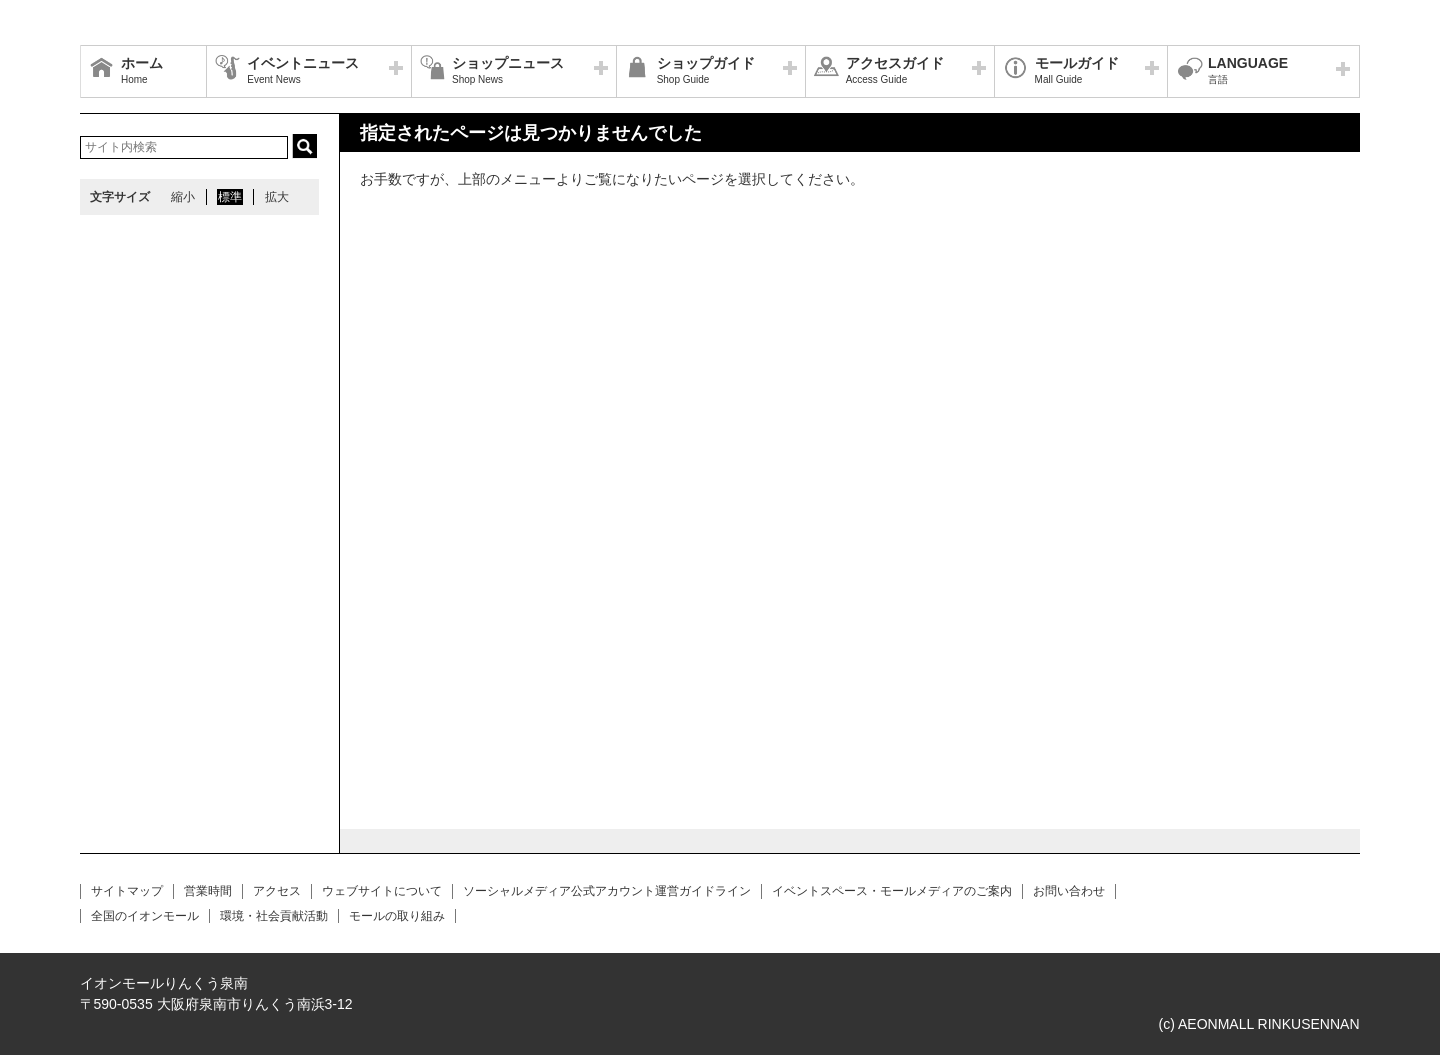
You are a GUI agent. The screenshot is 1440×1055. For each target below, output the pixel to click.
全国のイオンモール (145, 916)
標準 (230, 197)
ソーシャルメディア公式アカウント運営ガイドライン (607, 891)
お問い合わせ (1069, 891)
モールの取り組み (397, 916)
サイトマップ (127, 891)
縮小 (183, 197)
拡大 (277, 197)
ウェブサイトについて (382, 891)
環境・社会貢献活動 (274, 916)
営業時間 (208, 891)
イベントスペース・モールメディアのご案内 (892, 891)
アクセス (277, 891)
